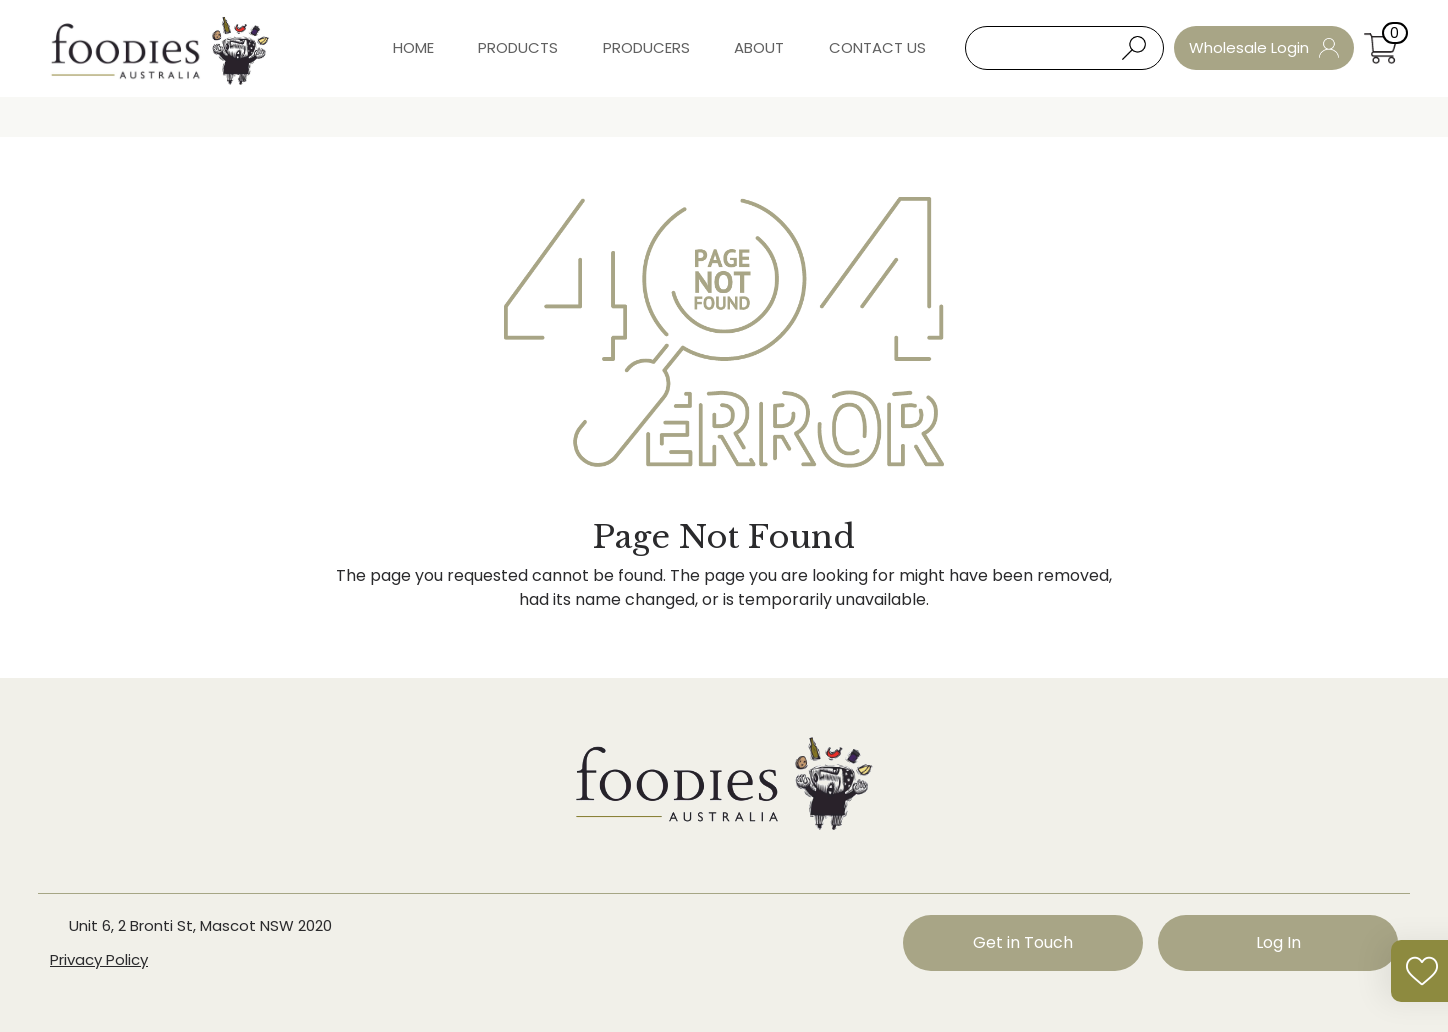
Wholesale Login (1264, 47)
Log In (1278, 942)
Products (518, 47)
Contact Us (877, 47)
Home (413, 47)
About (759, 47)
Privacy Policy (99, 959)
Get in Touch (1023, 942)
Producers (646, 47)
